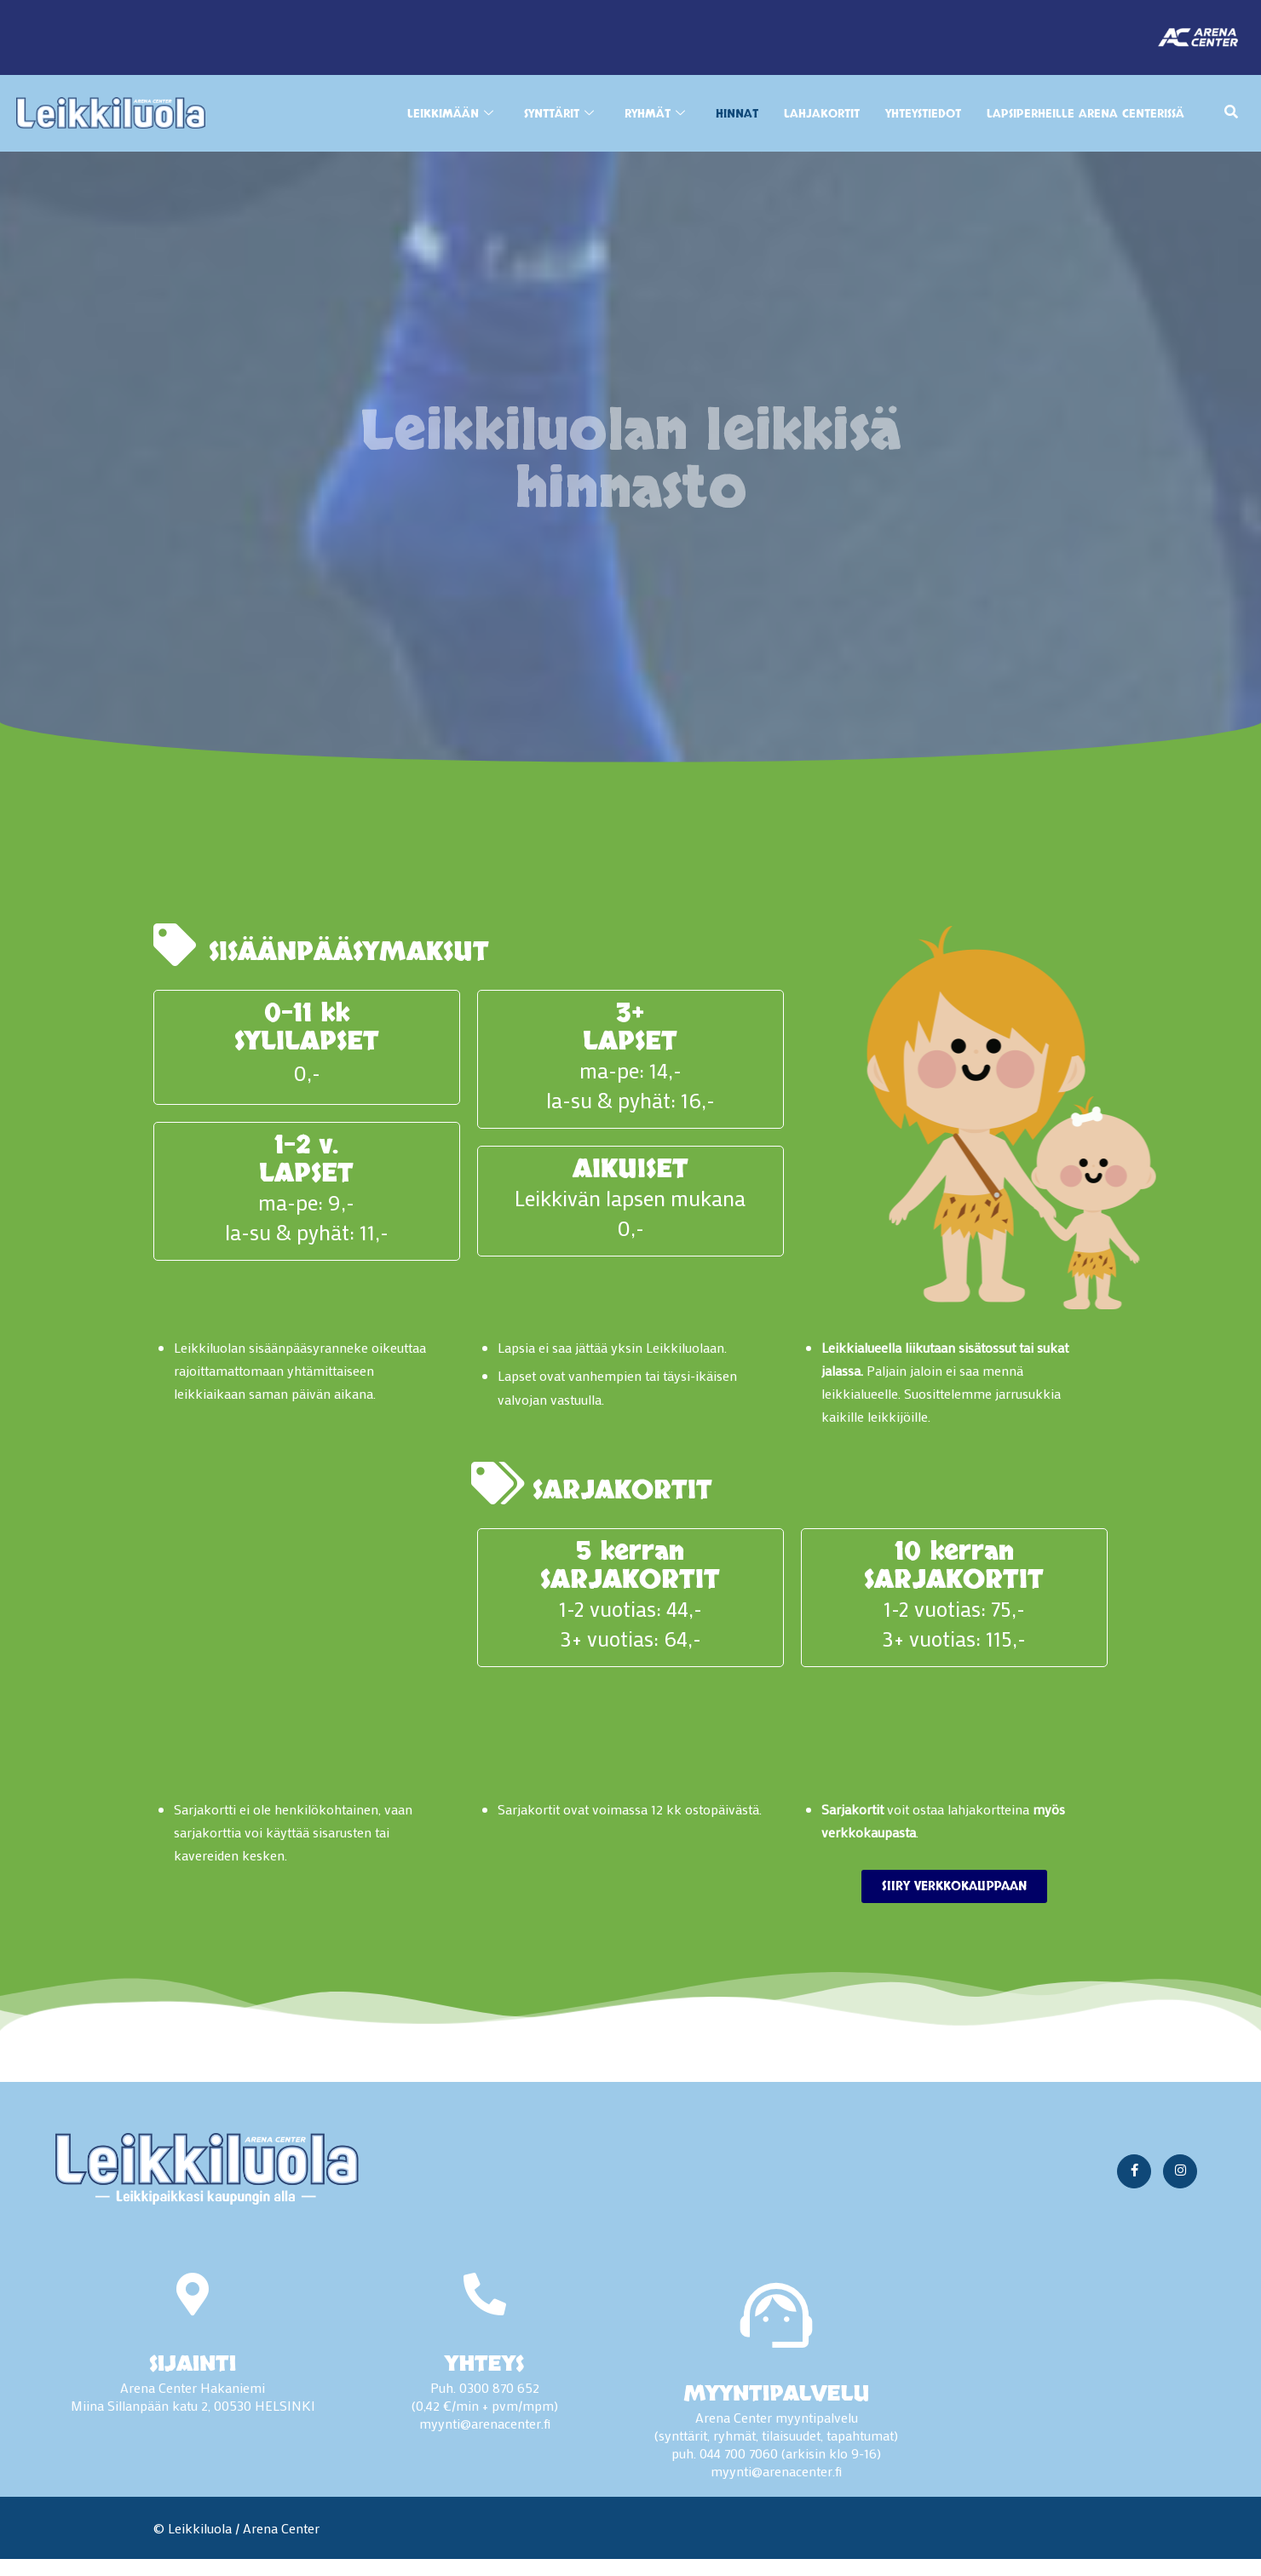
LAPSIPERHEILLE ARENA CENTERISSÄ (1085, 113)
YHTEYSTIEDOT (923, 113)
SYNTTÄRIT (559, 113)
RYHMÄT (655, 113)
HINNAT (737, 113)
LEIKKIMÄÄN (450, 113)
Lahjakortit (822, 113)
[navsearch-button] (1231, 113)
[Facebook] (1134, 2170)
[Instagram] (1180, 2170)
